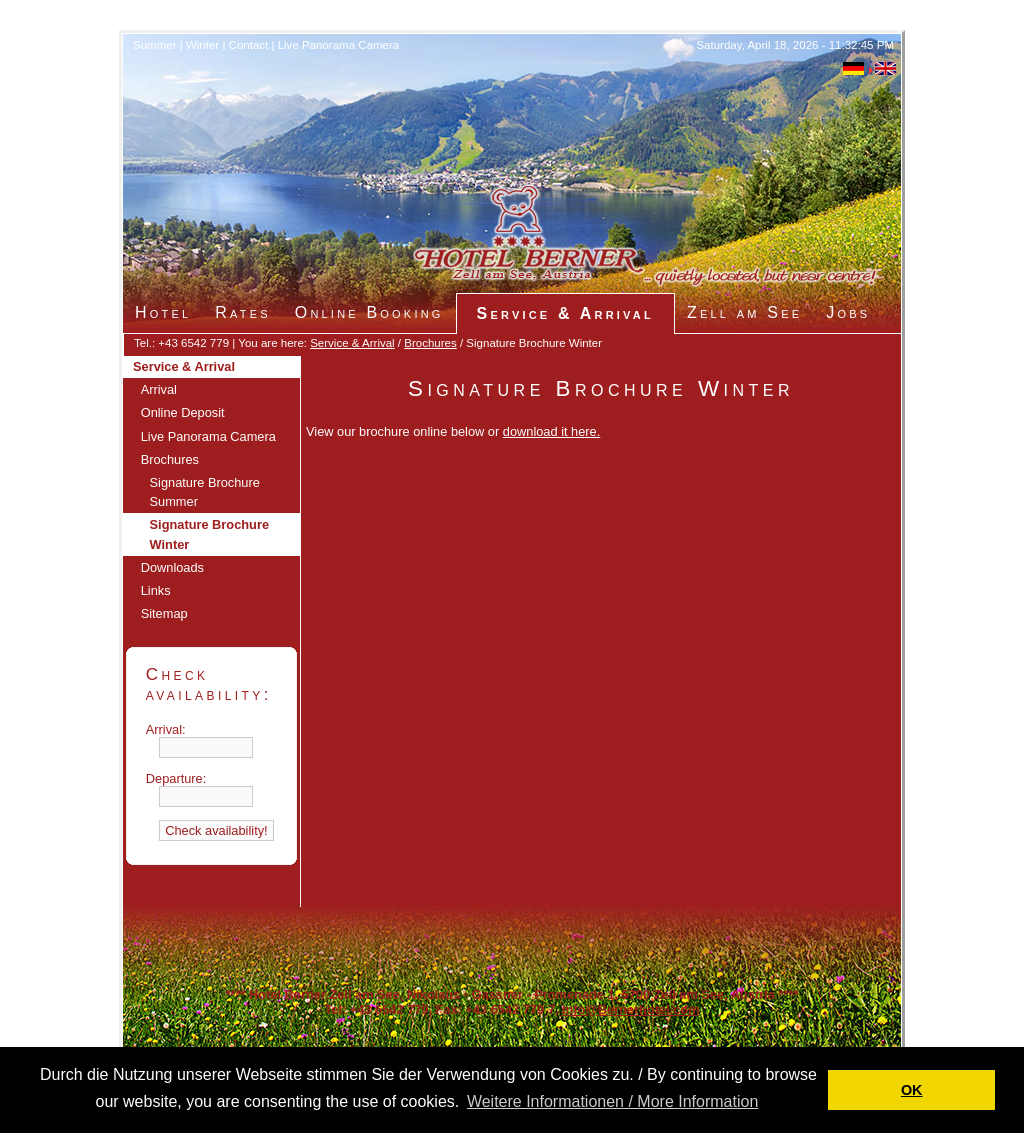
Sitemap (164, 613)
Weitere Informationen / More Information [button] (612, 1101)
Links (156, 590)
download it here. (551, 431)
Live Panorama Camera (339, 45)
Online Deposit (183, 412)
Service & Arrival (352, 343)
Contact (249, 45)
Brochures (430, 343)
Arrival (159, 389)
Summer (155, 45)
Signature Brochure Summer (205, 492)
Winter (202, 45)
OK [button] (912, 1090)
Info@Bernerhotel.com (631, 1009)
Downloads (172, 567)
